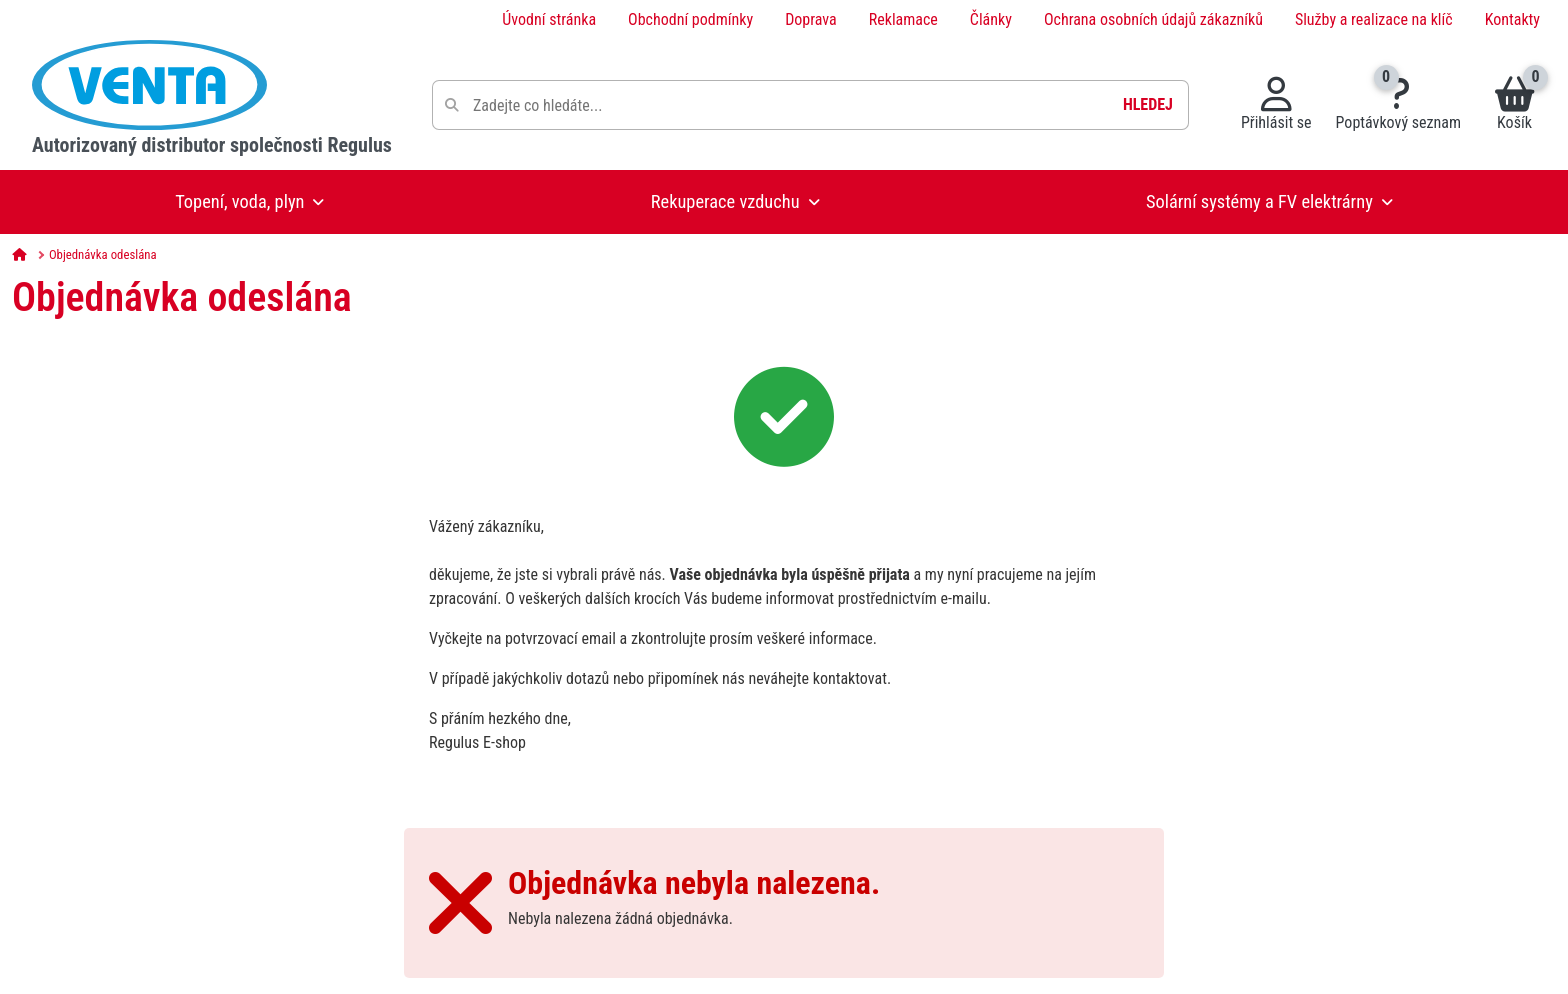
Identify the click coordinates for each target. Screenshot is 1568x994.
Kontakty (1512, 19)
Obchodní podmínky (690, 19)
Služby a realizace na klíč (1374, 19)
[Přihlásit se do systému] (1276, 105)
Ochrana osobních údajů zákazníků (1153, 19)
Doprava (811, 19)
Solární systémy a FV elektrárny (1259, 201)
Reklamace (903, 19)
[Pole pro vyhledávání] (810, 105)
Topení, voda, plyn (239, 201)
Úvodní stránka (549, 19)
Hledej (1148, 104)
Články (991, 19)
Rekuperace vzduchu (725, 201)
